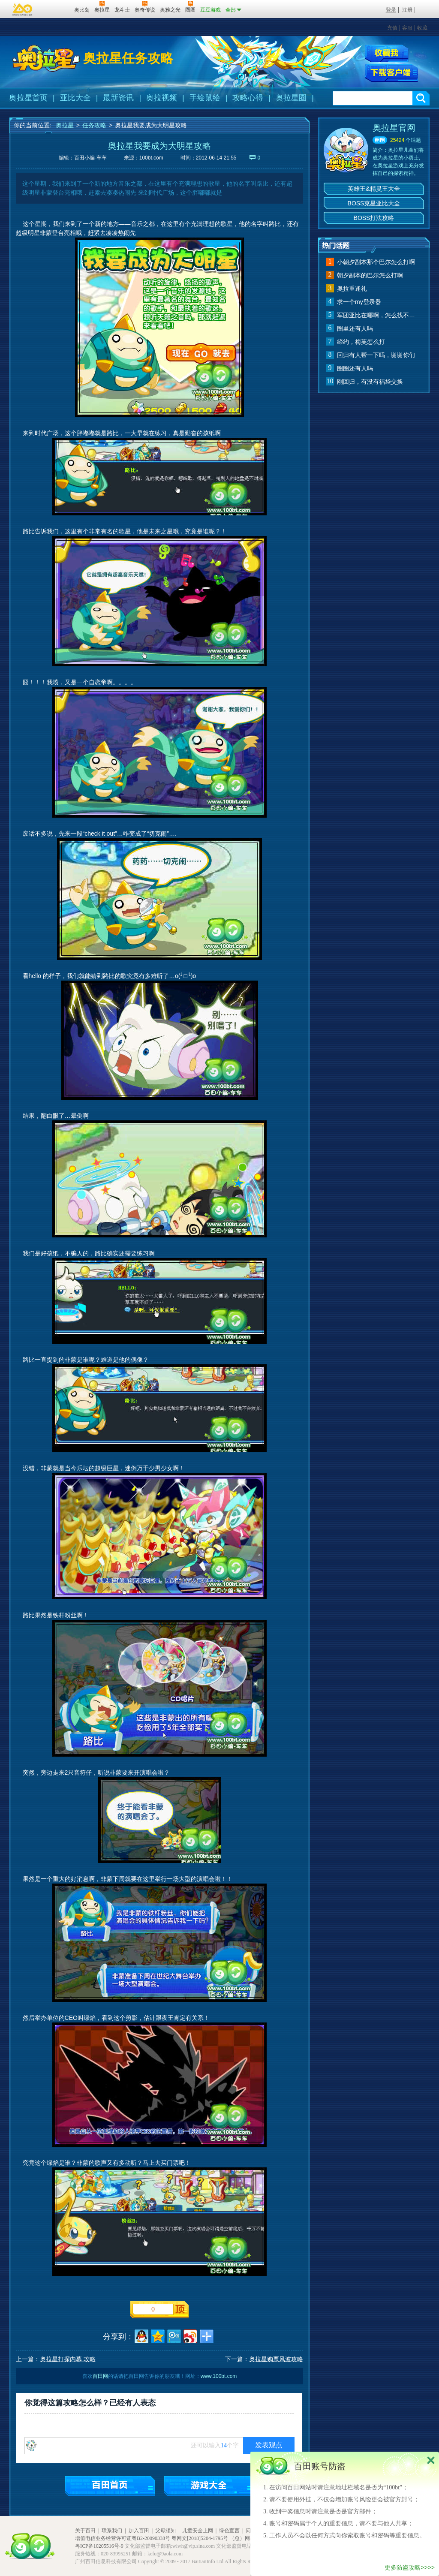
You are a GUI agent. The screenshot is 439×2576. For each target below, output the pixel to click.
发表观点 (269, 2445)
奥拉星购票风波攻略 (276, 2359)
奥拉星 (65, 125)
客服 (407, 28)
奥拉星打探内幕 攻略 (68, 2359)
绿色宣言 (229, 2531)
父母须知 (165, 2531)
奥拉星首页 (28, 97)
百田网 (55, 9)
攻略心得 (247, 97)
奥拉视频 (161, 97)
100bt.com (151, 158)
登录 (391, 10)
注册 (407, 10)
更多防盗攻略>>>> (410, 2567)
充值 (392, 28)
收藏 (422, 28)
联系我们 (112, 2531)
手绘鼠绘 (204, 97)
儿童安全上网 (197, 2531)
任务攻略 (94, 125)
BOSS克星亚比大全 (374, 203)
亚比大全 (75, 97)
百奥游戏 (22, 9)
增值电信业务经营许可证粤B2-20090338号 (122, 2538)
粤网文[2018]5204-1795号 (199, 2538)
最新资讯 (118, 97)
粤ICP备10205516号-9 (99, 2546)
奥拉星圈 (291, 97)
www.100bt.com (219, 2376)
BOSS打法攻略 (374, 217)
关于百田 (85, 2531)
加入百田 (139, 2531)
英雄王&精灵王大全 (374, 188)
